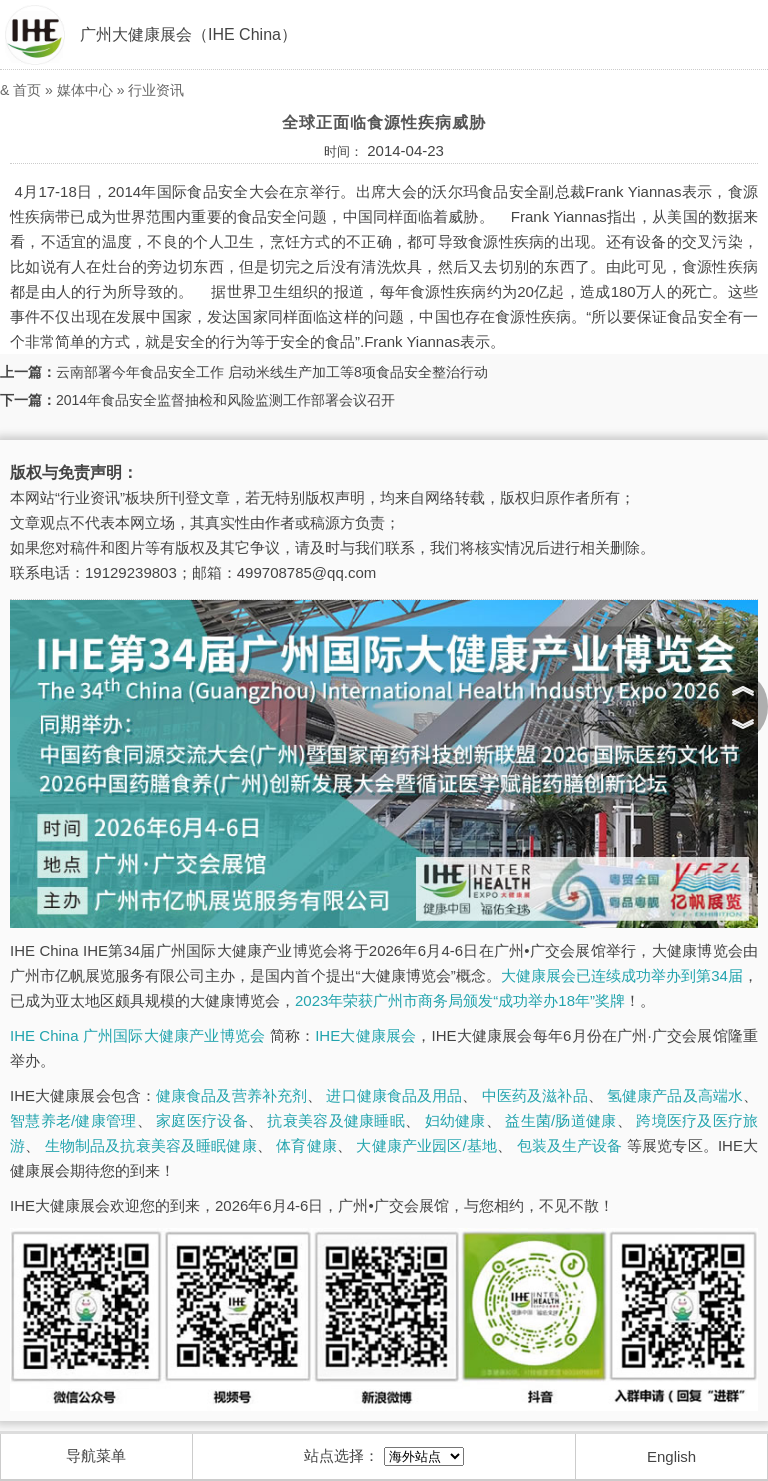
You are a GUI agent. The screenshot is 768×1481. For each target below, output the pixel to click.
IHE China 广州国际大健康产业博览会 (137, 1035)
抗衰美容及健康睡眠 (335, 1120)
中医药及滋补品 (535, 1095)
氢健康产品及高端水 (675, 1095)
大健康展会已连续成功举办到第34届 (622, 975)
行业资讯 (156, 90)
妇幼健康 (455, 1120)
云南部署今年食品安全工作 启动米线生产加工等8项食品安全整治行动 (272, 372)
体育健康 (306, 1145)
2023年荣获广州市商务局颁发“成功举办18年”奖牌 (460, 1000)
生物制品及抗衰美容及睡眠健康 (151, 1145)
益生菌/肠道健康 (560, 1120)
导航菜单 (96, 1455)
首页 (27, 90)
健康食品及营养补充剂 (231, 1095)
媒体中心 (85, 90)
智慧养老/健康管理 (73, 1120)
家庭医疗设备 (202, 1120)
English (671, 1456)
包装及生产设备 (570, 1145)
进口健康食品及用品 (394, 1095)
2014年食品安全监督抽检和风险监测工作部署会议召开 (225, 400)
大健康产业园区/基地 (426, 1145)
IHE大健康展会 (365, 1035)
